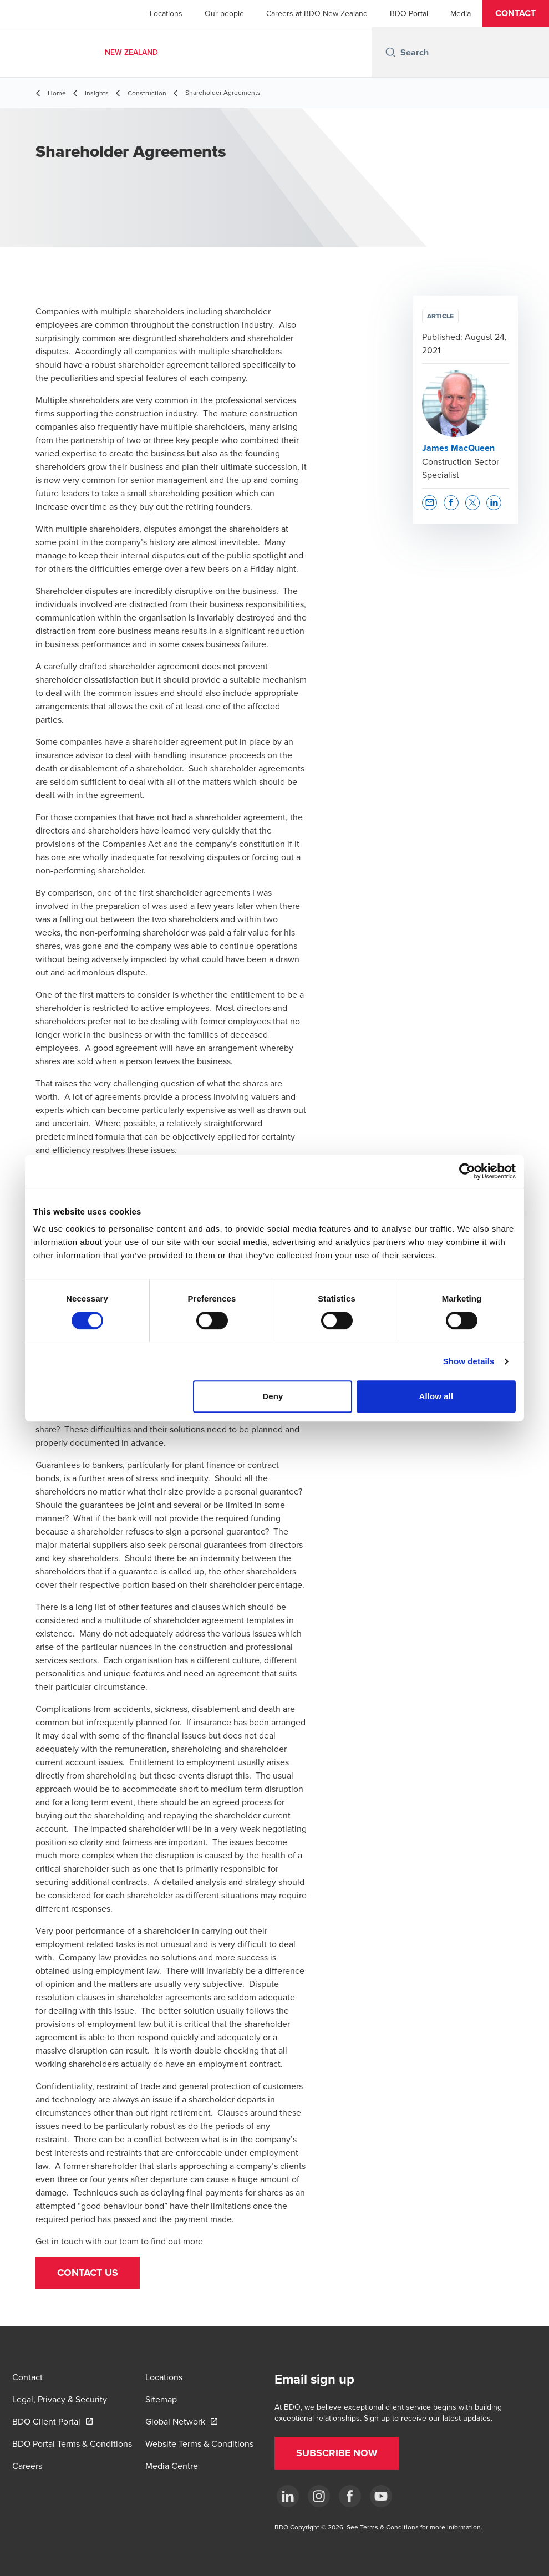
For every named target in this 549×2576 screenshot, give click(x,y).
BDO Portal (409, 13)
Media (460, 13)
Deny (272, 1396)
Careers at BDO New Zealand (317, 13)
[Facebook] (350, 2496)
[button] (515, 13)
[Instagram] (319, 2496)
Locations (166, 13)
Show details (469, 1361)
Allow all (436, 1396)
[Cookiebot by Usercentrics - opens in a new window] (467, 1171)
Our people (224, 13)
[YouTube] (381, 2496)
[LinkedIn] (287, 2496)
